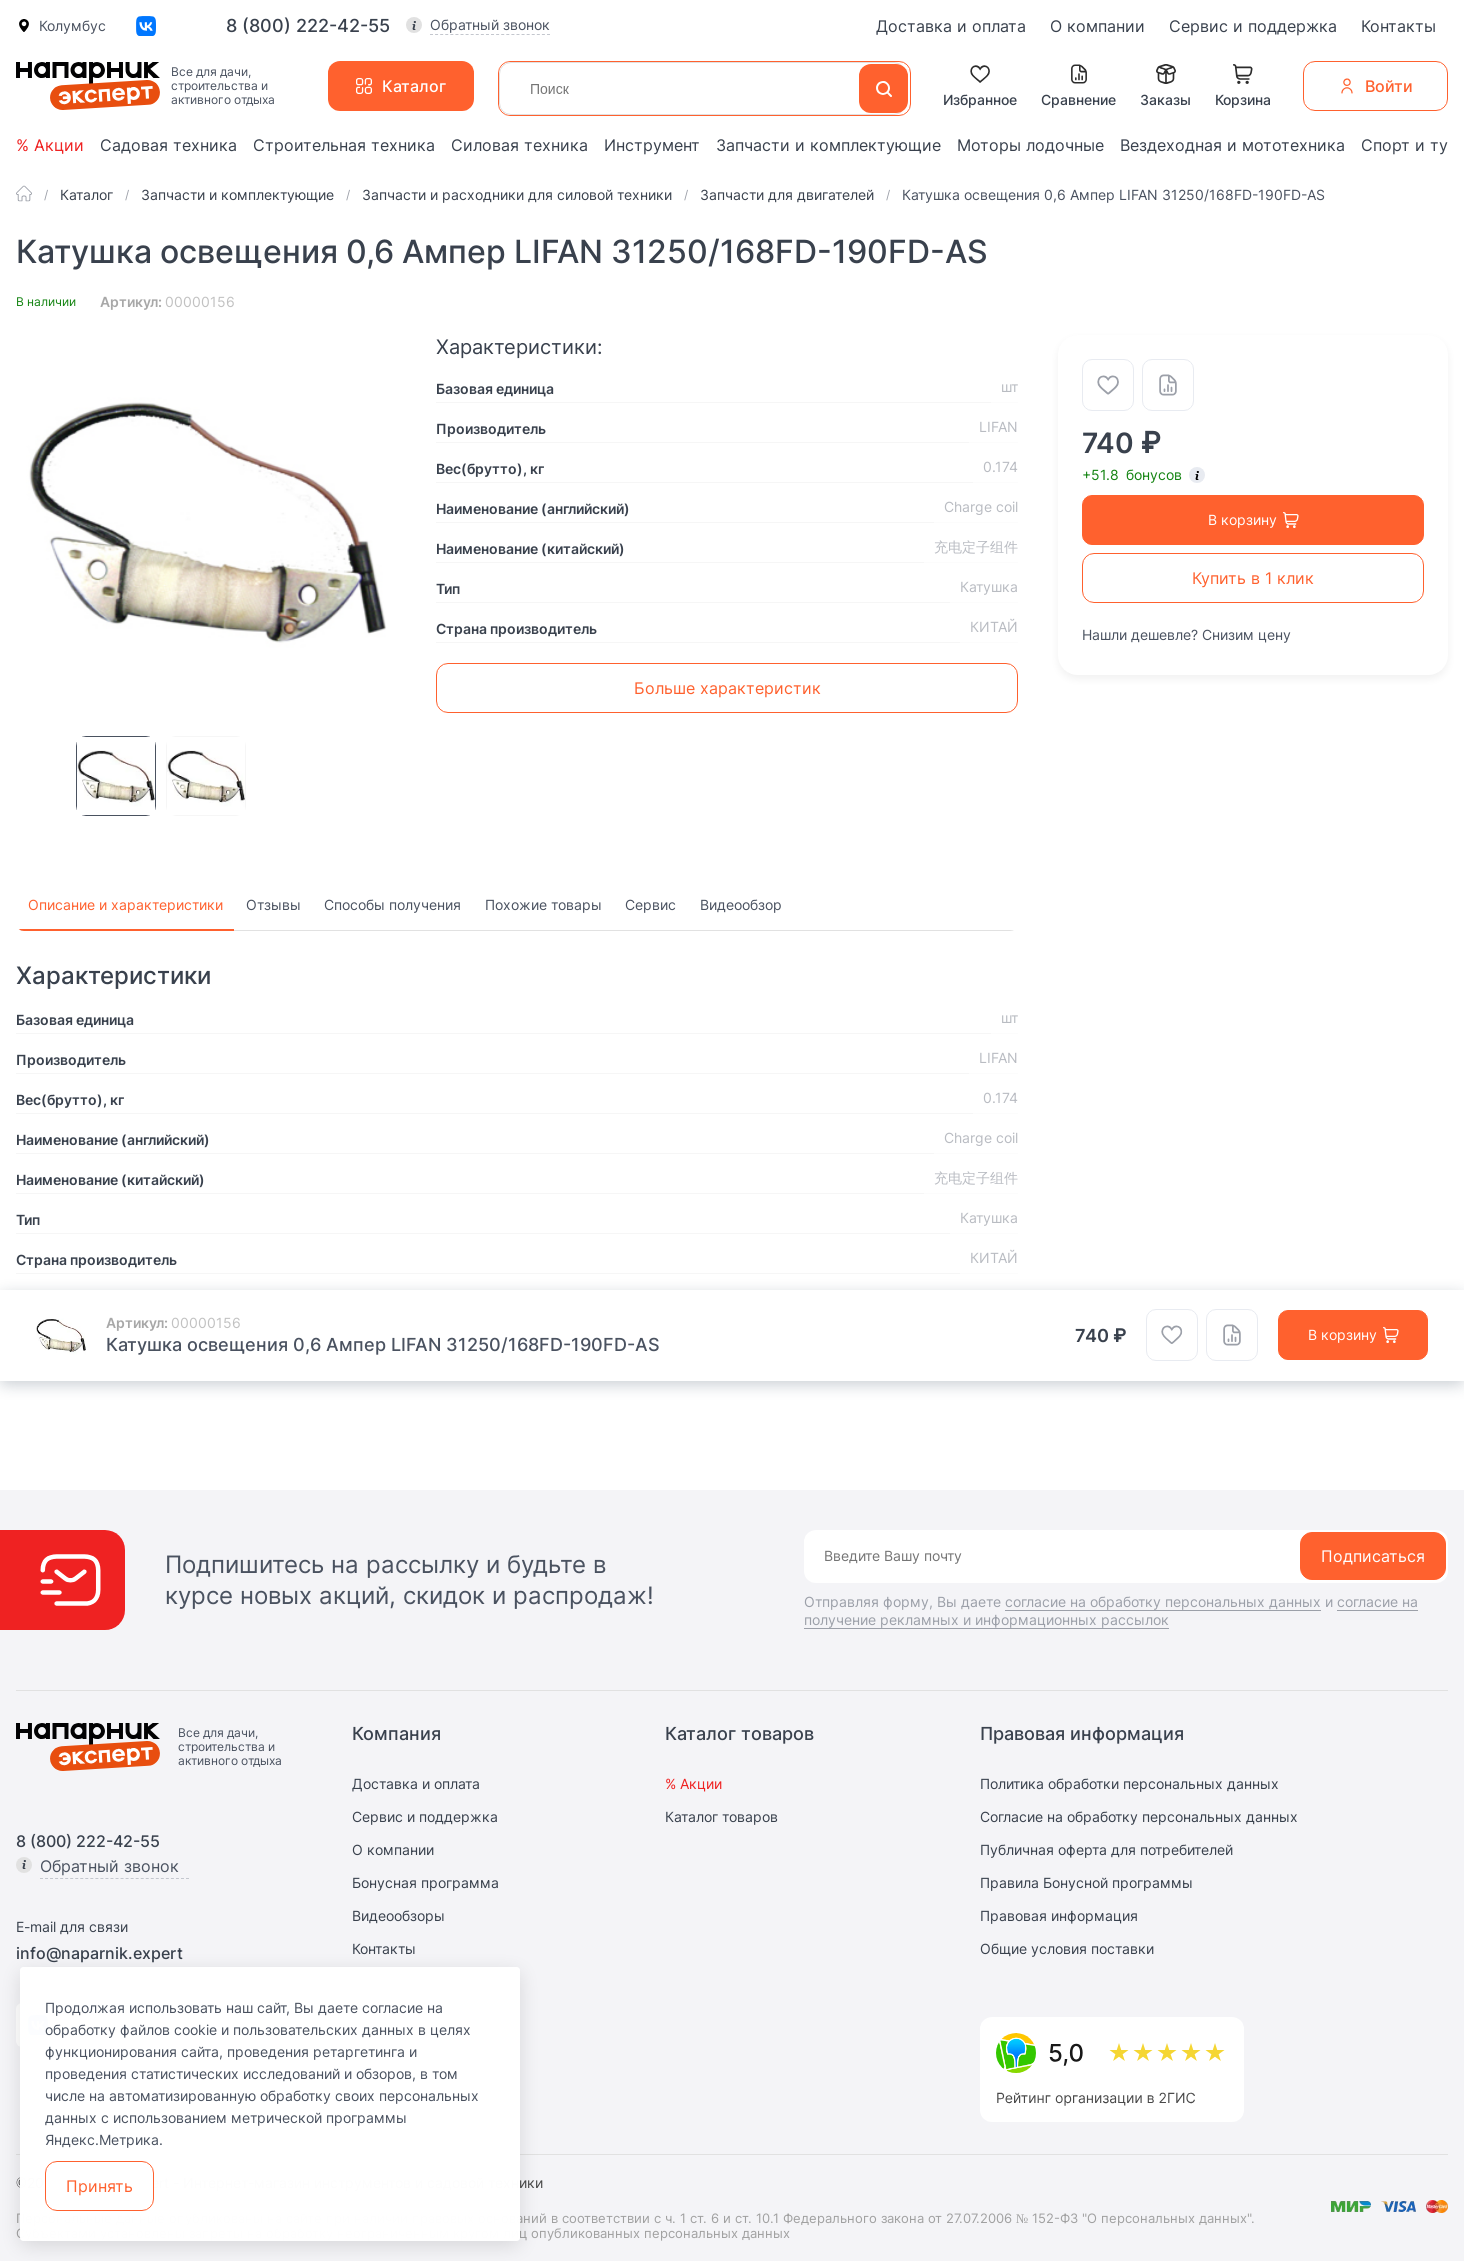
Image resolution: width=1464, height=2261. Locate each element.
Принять (99, 2186)
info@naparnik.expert (99, 1953)
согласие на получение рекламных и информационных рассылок (1111, 1610)
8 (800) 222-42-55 (308, 26)
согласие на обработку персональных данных (1163, 1601)
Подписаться (1373, 1556)
